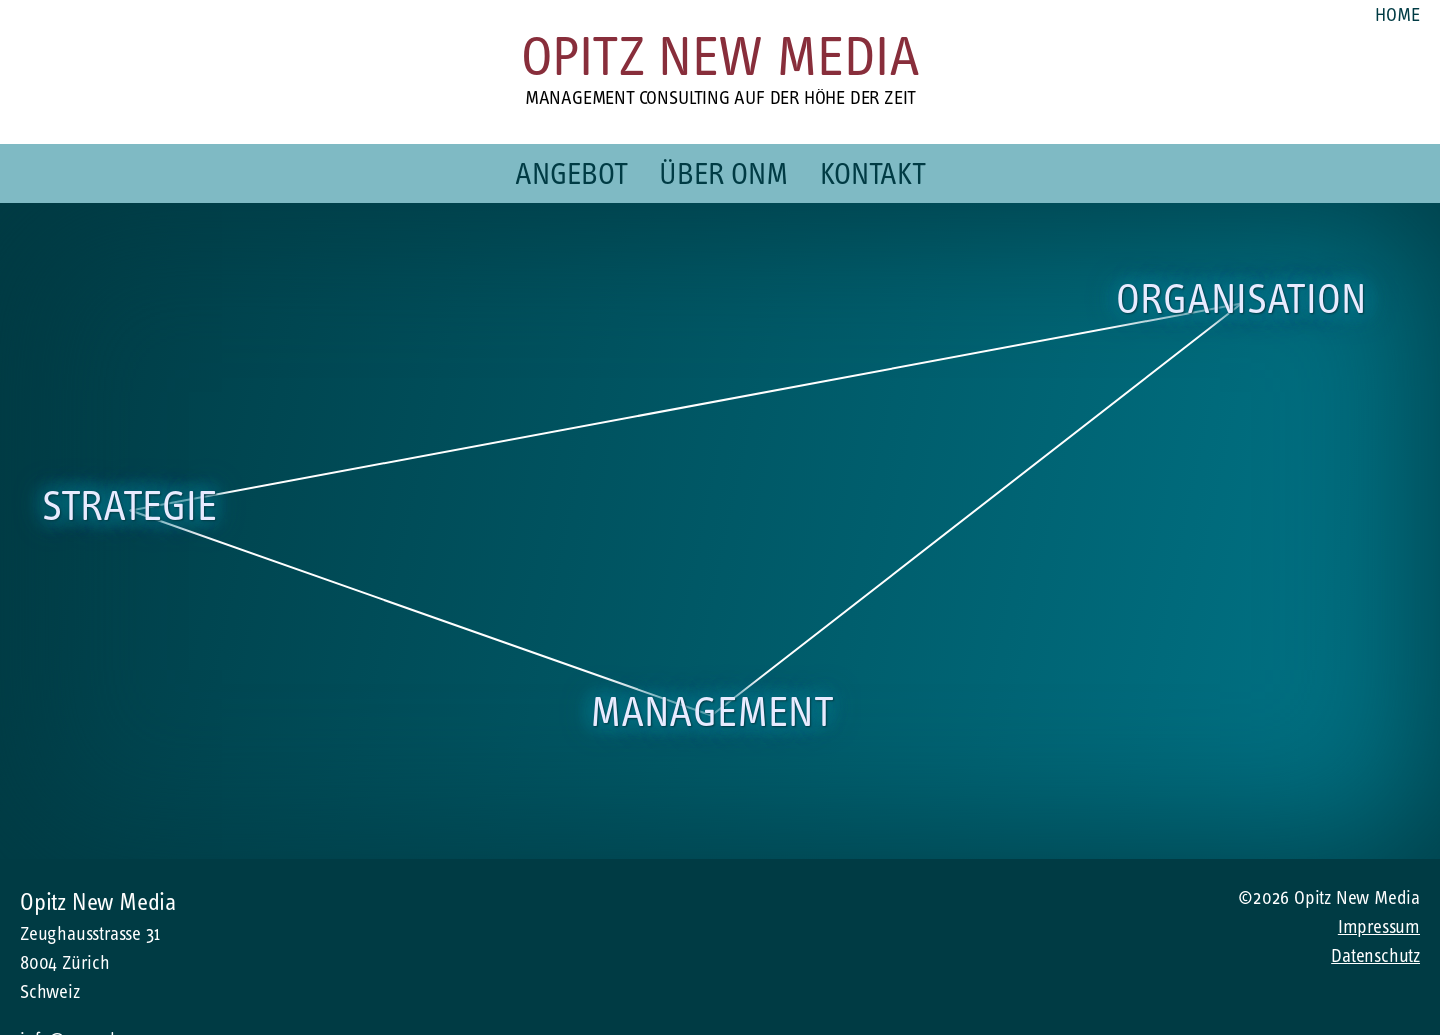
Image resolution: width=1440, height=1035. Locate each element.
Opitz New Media (720, 61)
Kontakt (872, 176)
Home (1397, 16)
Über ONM (723, 176)
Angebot (571, 176)
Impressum (1379, 928)
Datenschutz (1375, 957)
